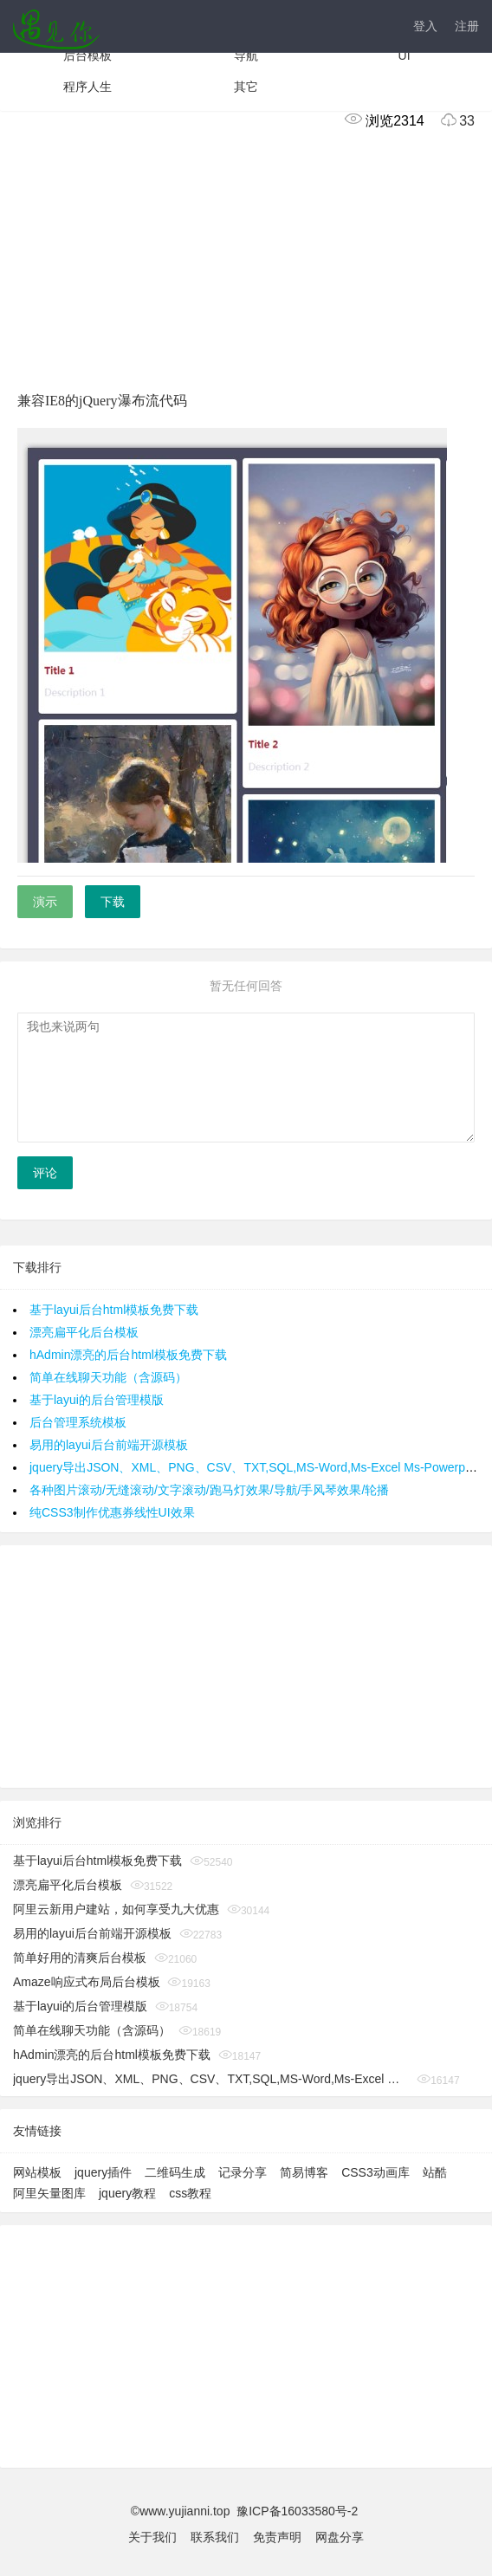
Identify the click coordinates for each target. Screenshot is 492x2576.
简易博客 (304, 2172)
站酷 (435, 2172)
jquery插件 (103, 2172)
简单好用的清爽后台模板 (79, 1957)
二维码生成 (175, 2172)
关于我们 (152, 2537)
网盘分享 (339, 2537)
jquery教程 (127, 2193)
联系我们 (215, 2537)
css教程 (190, 2193)
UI (404, 55)
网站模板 (37, 2172)
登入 (425, 26)
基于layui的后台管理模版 (96, 1400)
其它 (246, 87)
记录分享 (242, 2172)
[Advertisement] (246, 257)
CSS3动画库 (375, 2172)
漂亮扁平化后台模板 (84, 1332)
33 (451, 120)
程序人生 (87, 87)
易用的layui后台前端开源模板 (108, 1445)
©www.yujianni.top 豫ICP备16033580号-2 (246, 2511)
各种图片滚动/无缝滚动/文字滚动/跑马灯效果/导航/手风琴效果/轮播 (209, 1490)
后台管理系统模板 (77, 1422)
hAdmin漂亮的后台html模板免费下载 (128, 1355)
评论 (45, 1173)
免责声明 (277, 2537)
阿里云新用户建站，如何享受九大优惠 (116, 1909)
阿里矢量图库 (49, 2193)
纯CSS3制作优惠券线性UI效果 (112, 1512)
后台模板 (87, 55)
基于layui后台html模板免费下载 (113, 1310)
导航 (246, 55)
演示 (45, 902)
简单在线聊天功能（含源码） (108, 1377)
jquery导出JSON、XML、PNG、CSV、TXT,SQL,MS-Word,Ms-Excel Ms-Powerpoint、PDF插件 (211, 2079)
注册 (467, 26)
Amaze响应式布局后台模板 (86, 1982)
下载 (112, 902)
